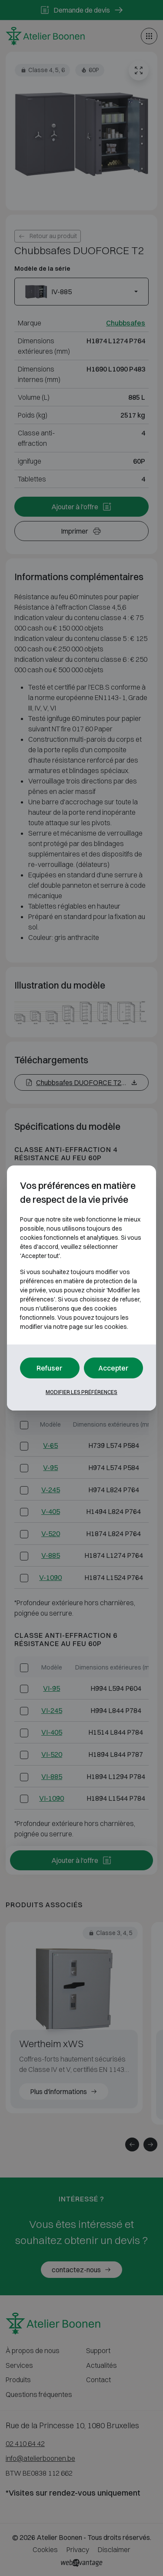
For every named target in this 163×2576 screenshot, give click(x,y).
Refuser (50, 1368)
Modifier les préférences (81, 1392)
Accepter (113, 1368)
